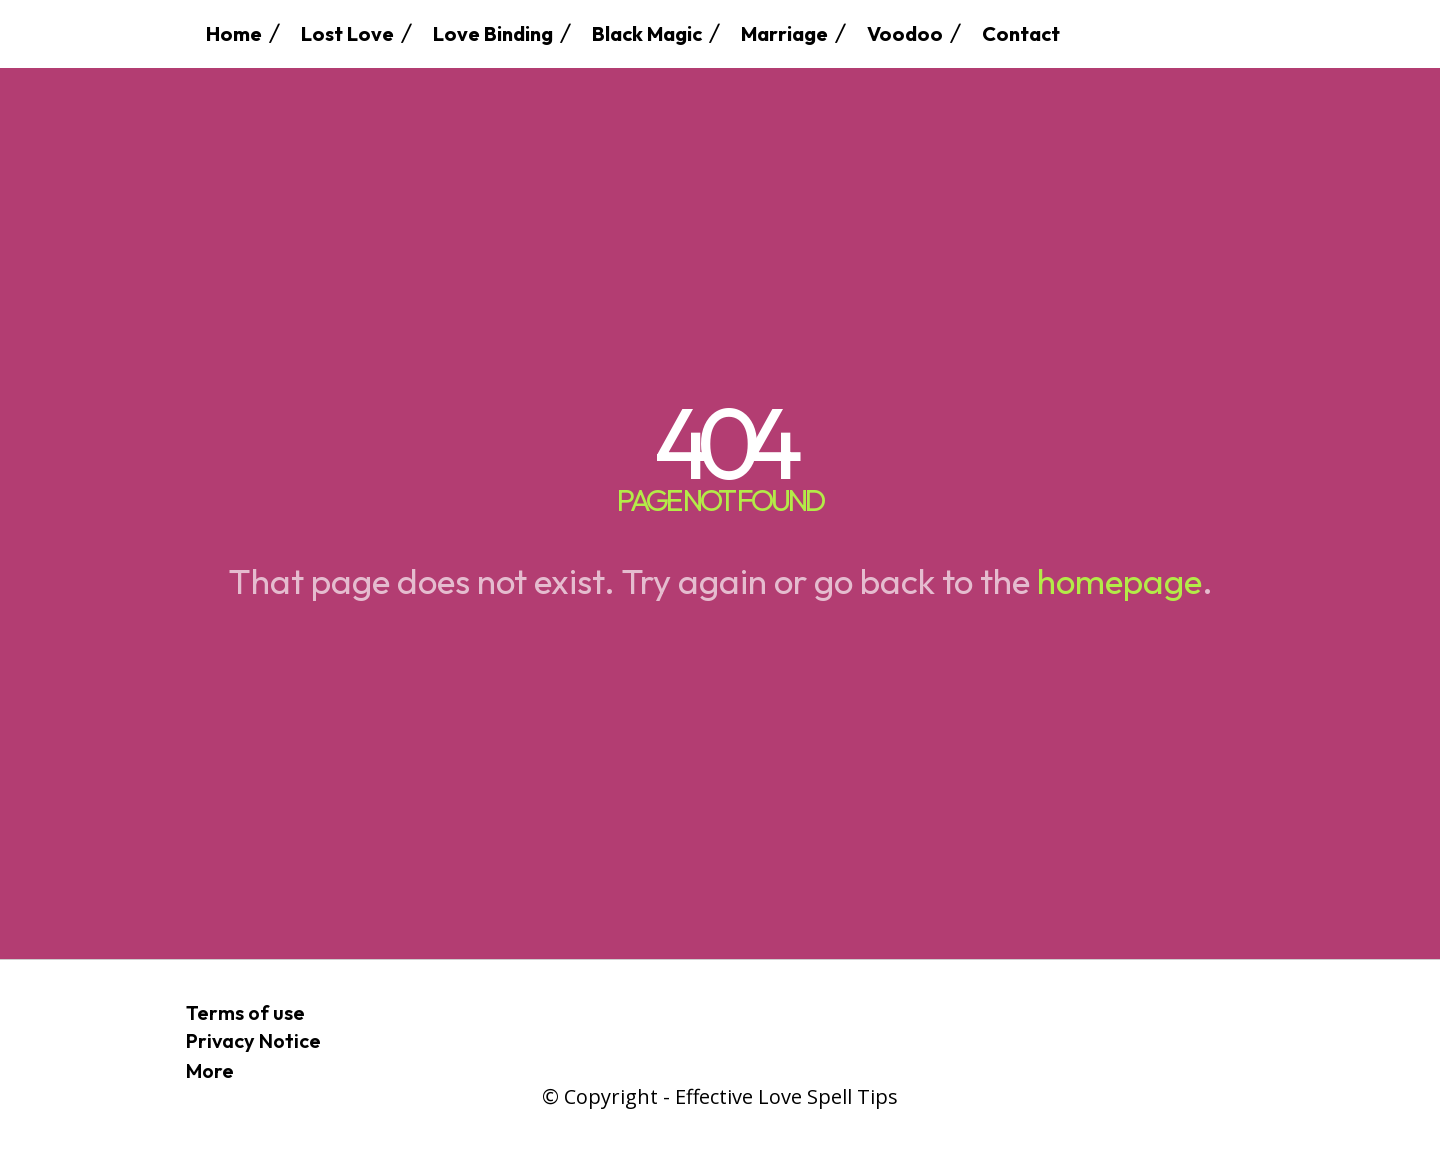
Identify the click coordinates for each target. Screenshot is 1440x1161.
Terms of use (245, 1012)
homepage (1119, 581)
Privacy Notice (253, 1040)
